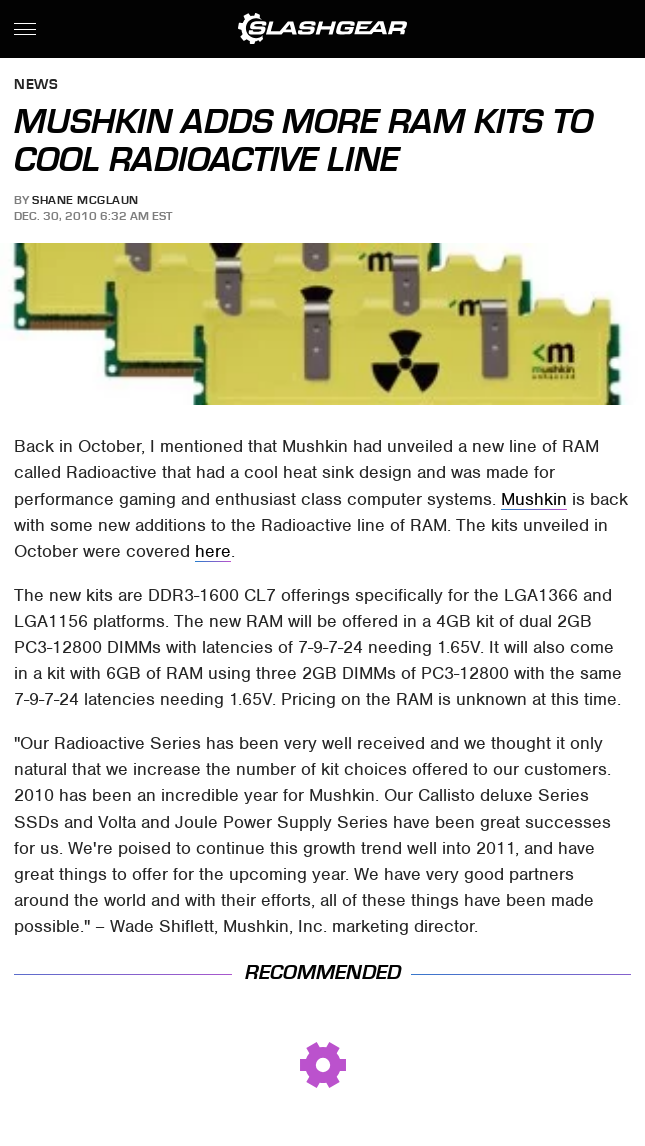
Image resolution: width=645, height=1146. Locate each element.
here (213, 551)
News (36, 85)
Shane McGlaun (85, 200)
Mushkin (534, 499)
